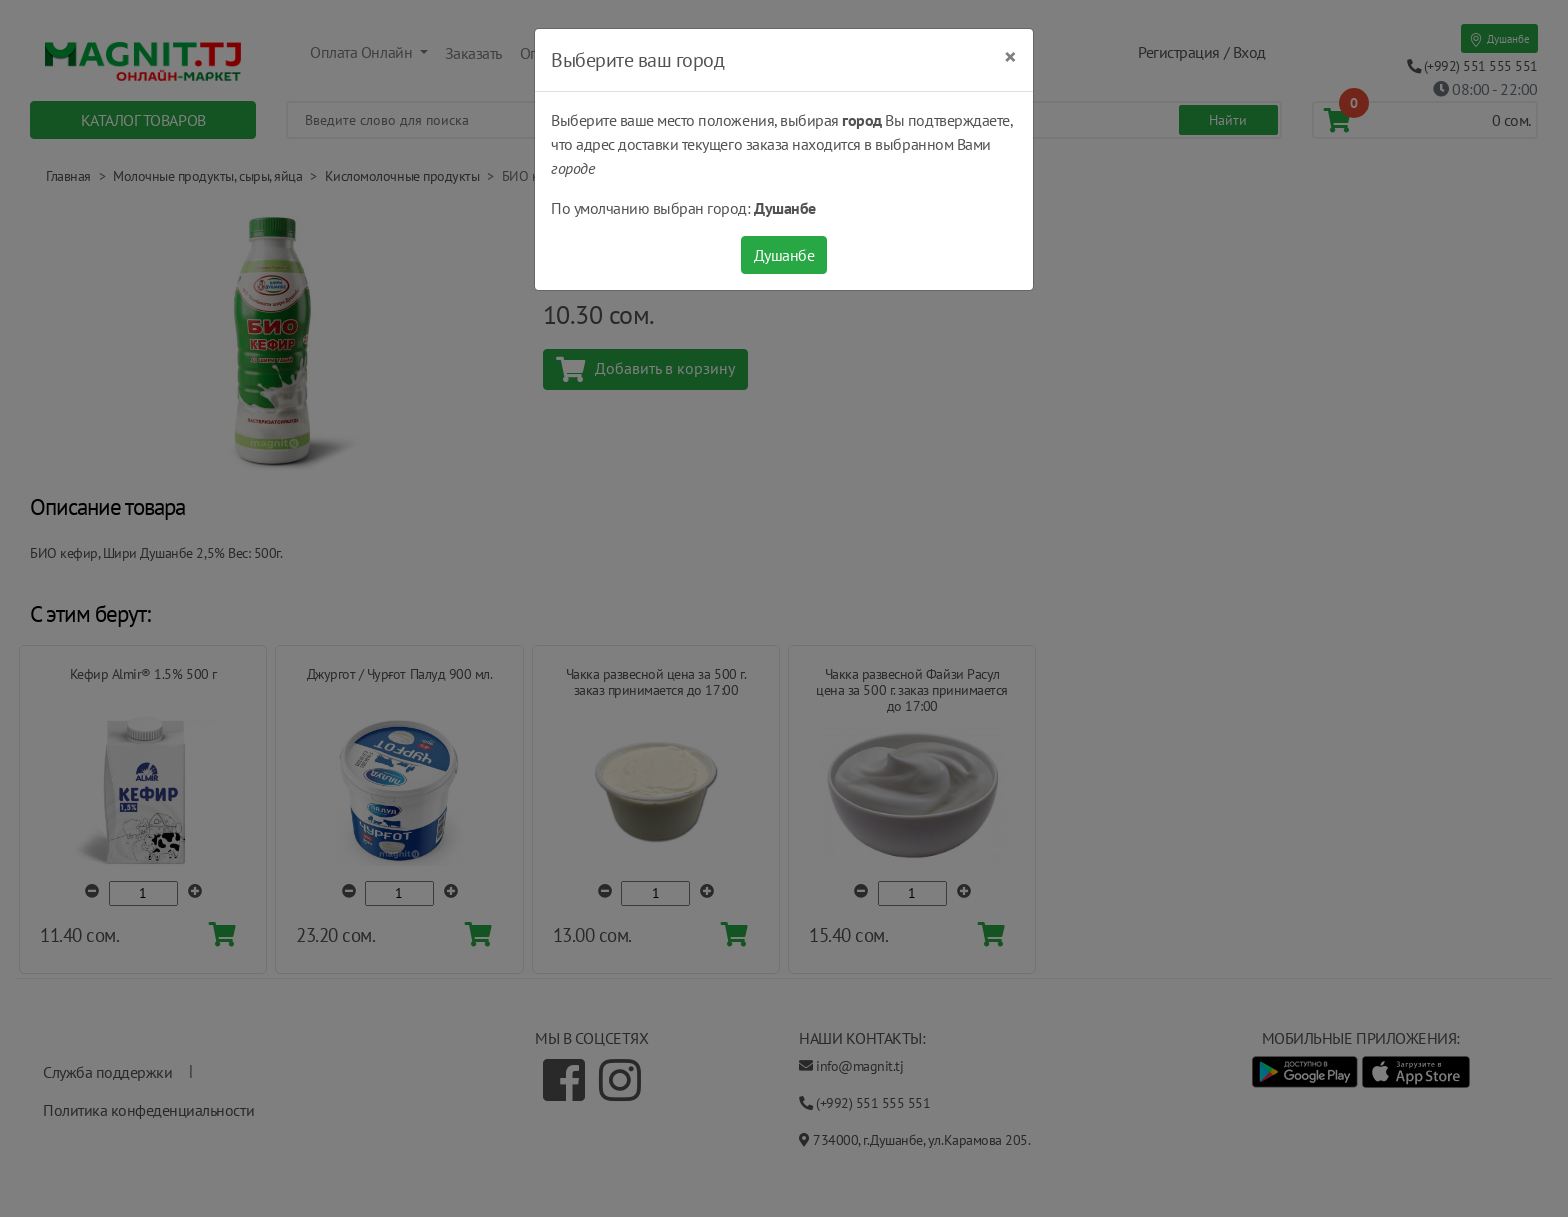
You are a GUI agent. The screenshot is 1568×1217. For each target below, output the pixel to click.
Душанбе (784, 255)
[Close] (1010, 57)
